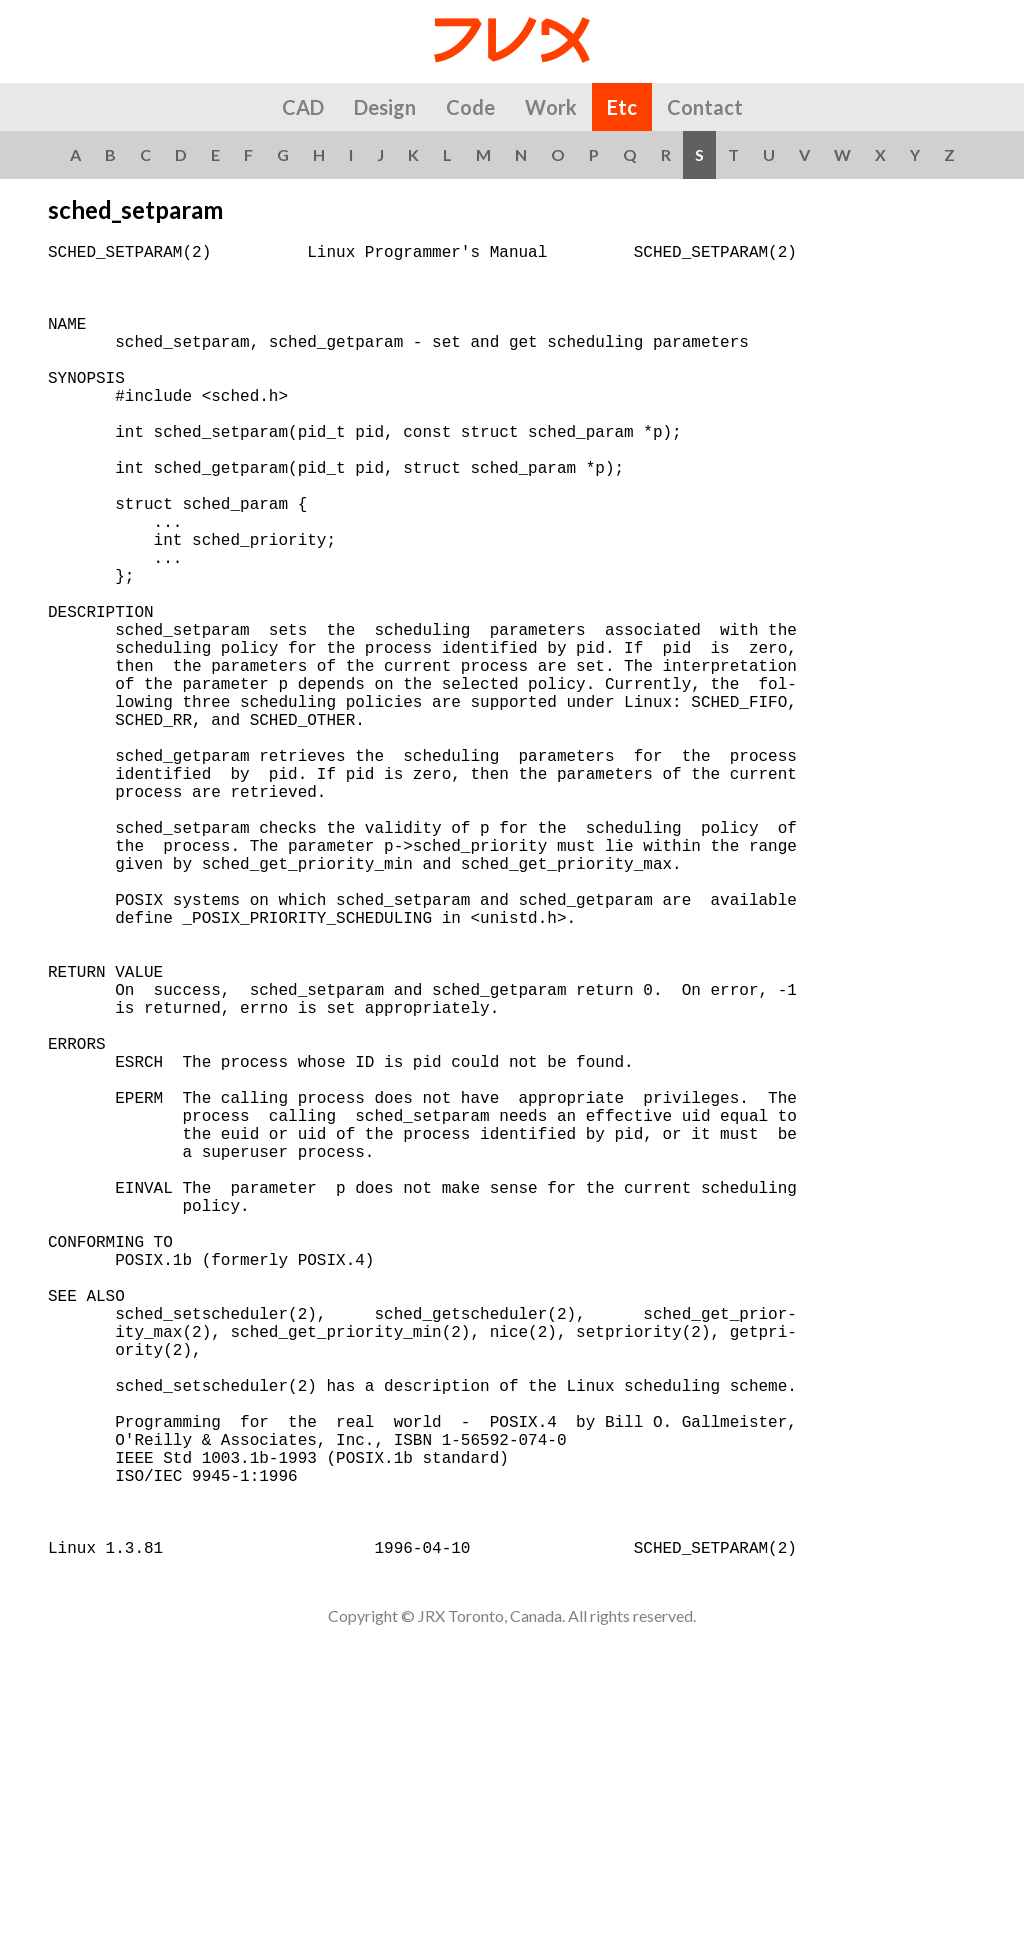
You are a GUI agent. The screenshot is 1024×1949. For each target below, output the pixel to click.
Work (551, 107)
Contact (705, 107)
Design (385, 107)
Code (470, 107)
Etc (622, 107)
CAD (303, 107)
